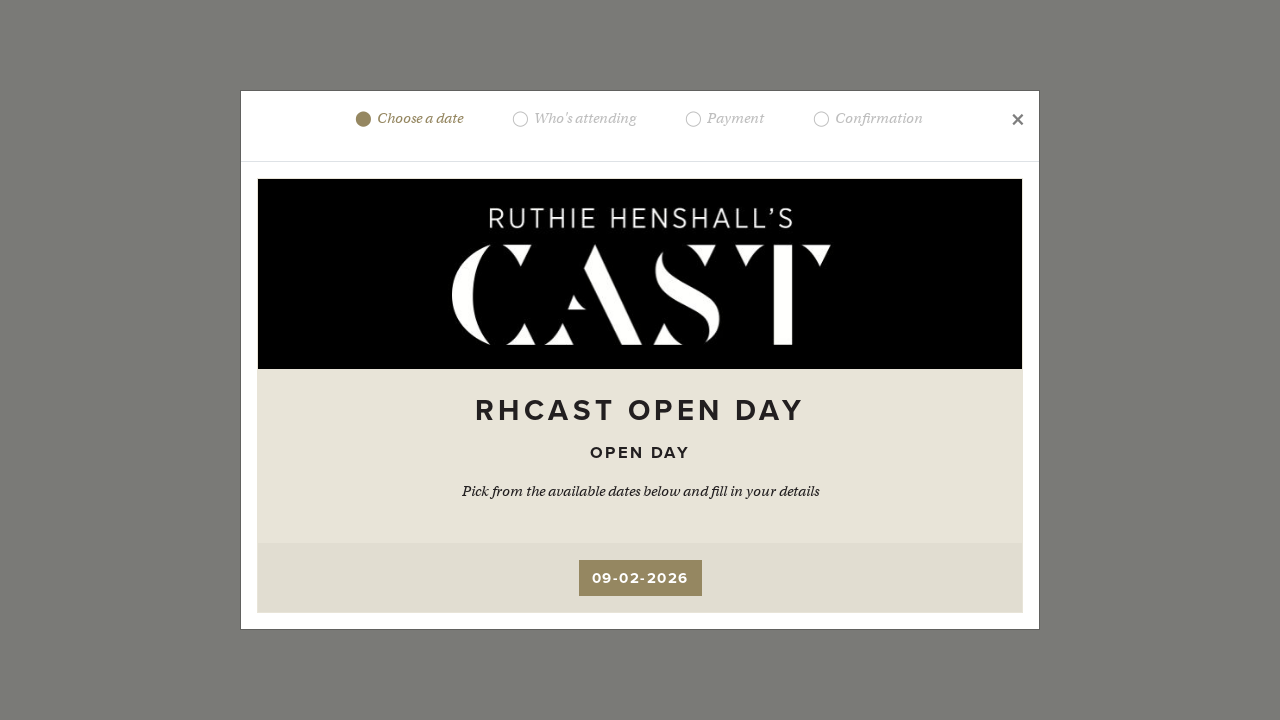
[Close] (1017, 118)
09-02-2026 (640, 578)
